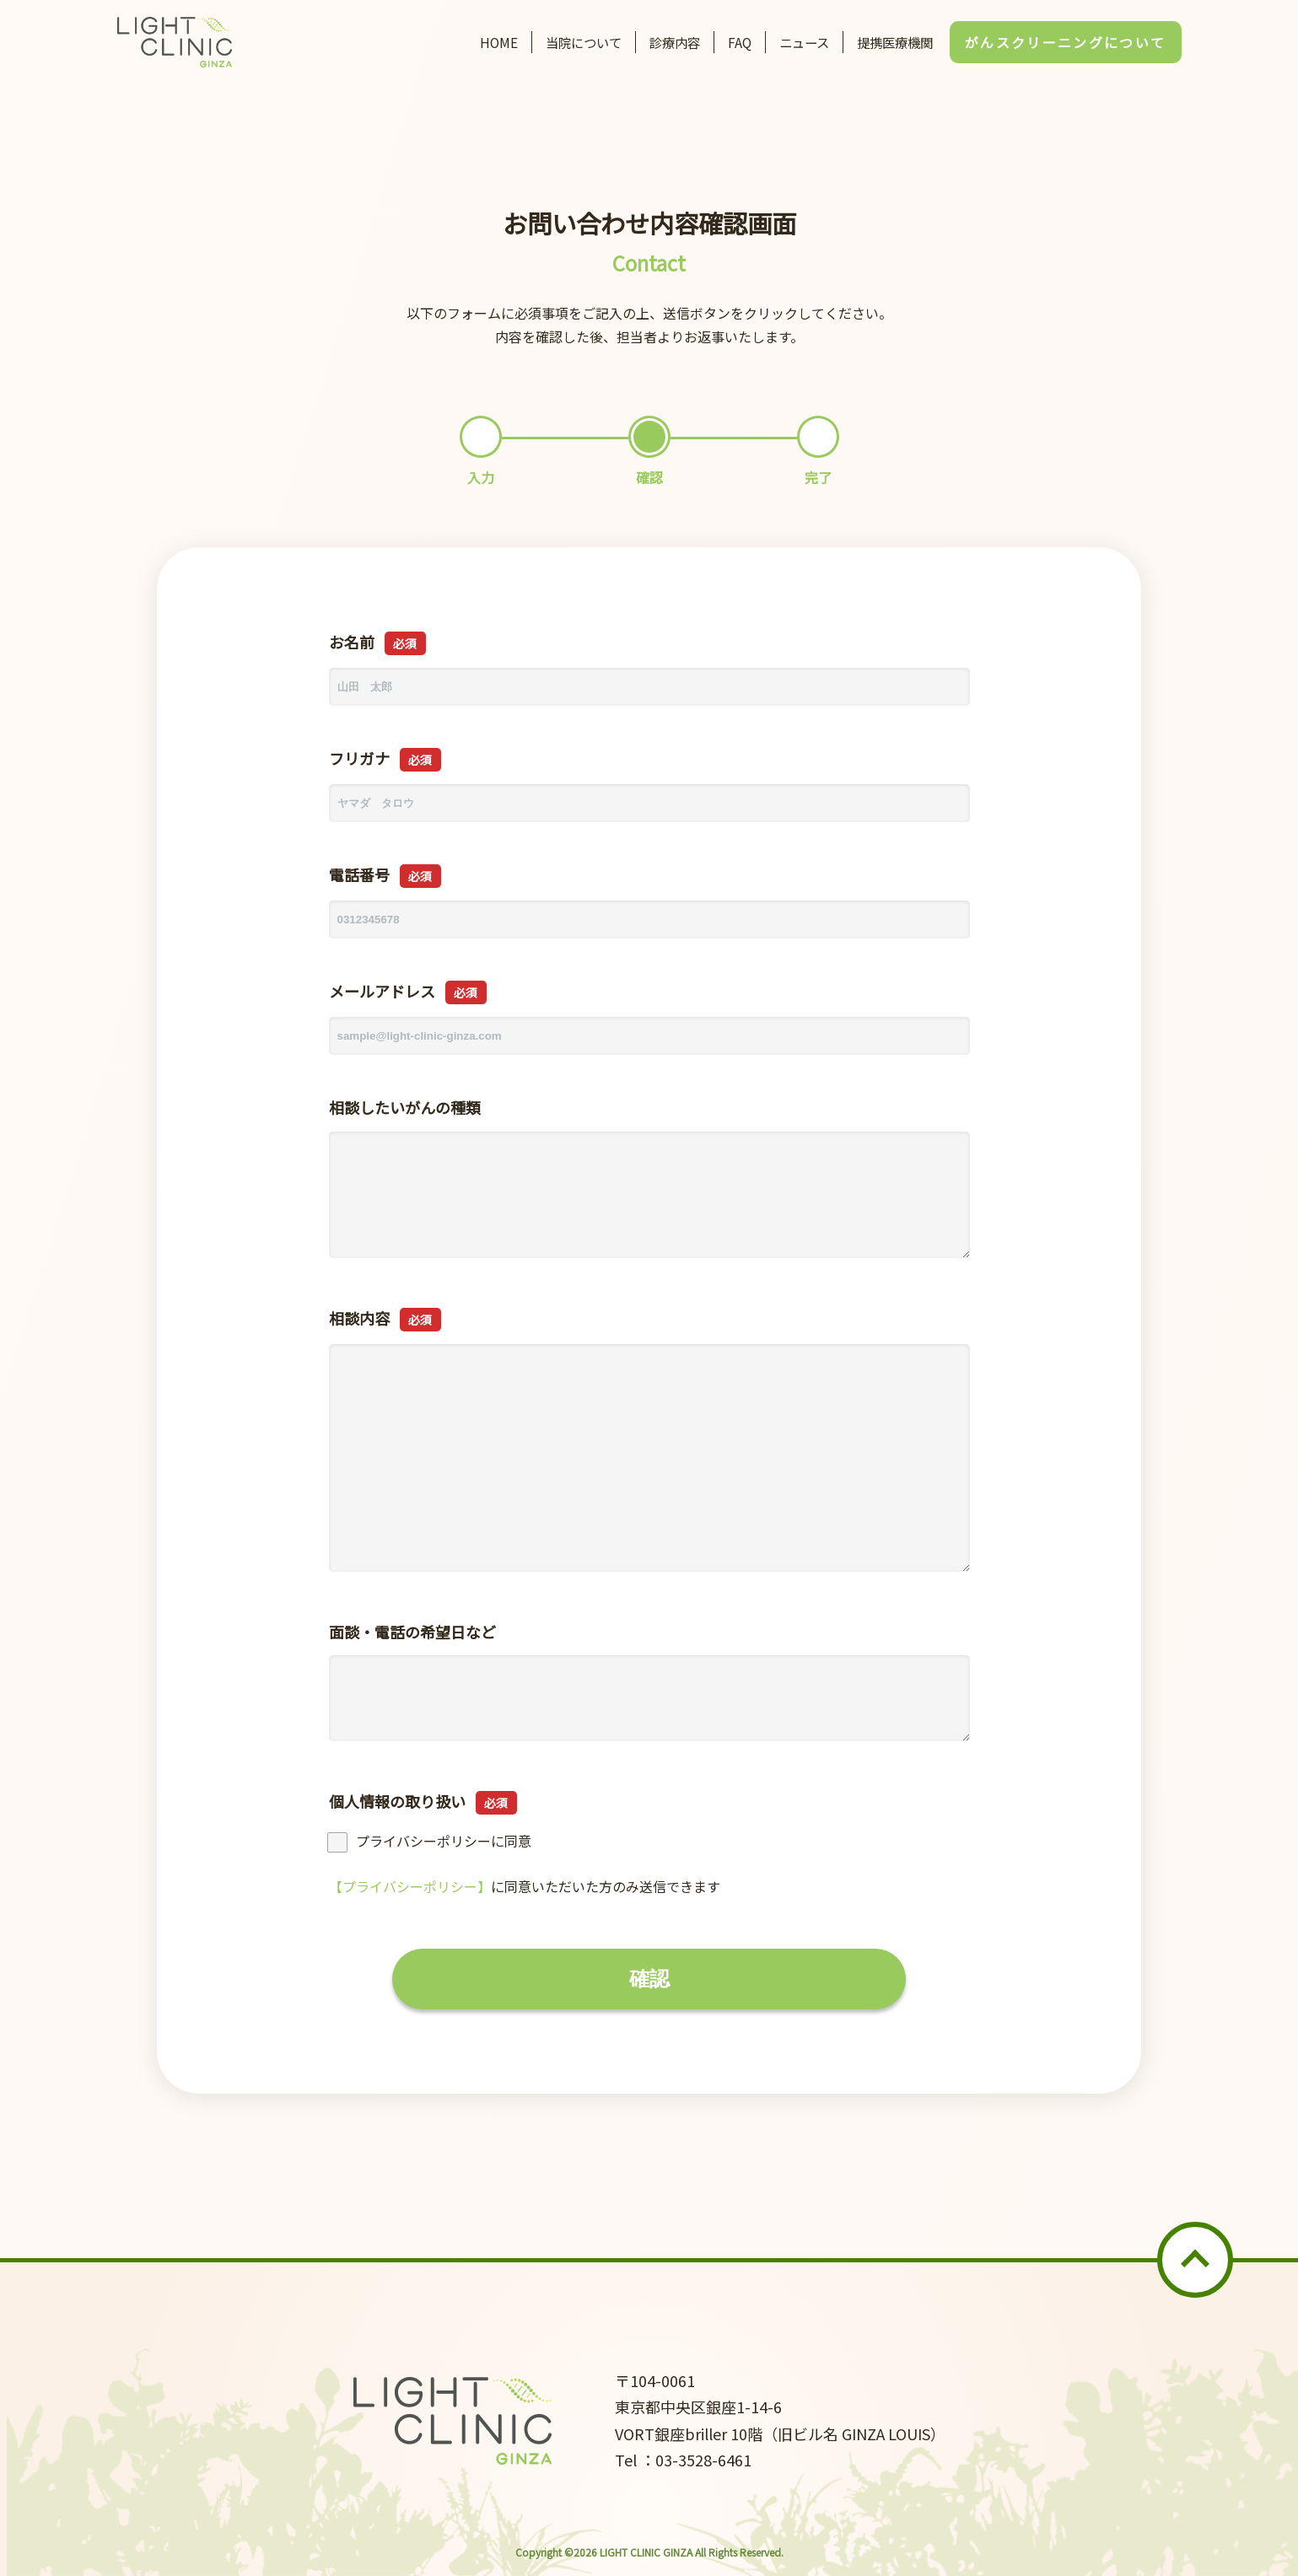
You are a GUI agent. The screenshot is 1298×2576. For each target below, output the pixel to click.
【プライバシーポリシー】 (410, 1886)
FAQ (739, 42)
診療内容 (674, 42)
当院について (584, 42)
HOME (499, 42)
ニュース (804, 42)
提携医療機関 (895, 42)
